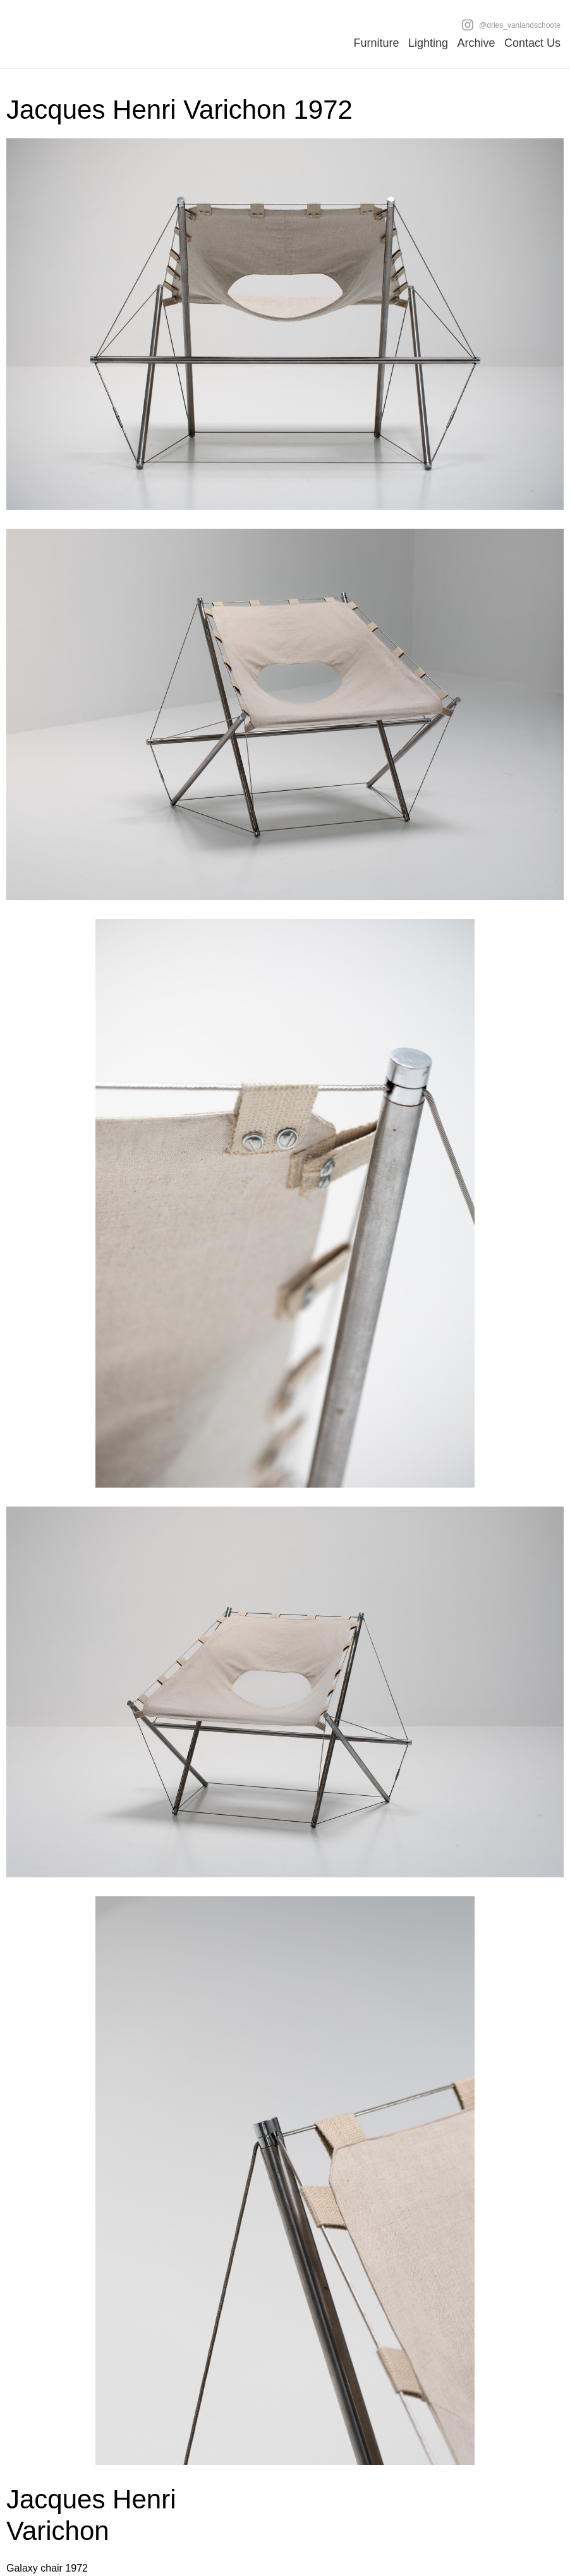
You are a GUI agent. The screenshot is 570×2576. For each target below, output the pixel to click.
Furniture (376, 43)
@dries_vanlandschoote (511, 24)
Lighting (428, 43)
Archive (476, 43)
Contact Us (532, 43)
